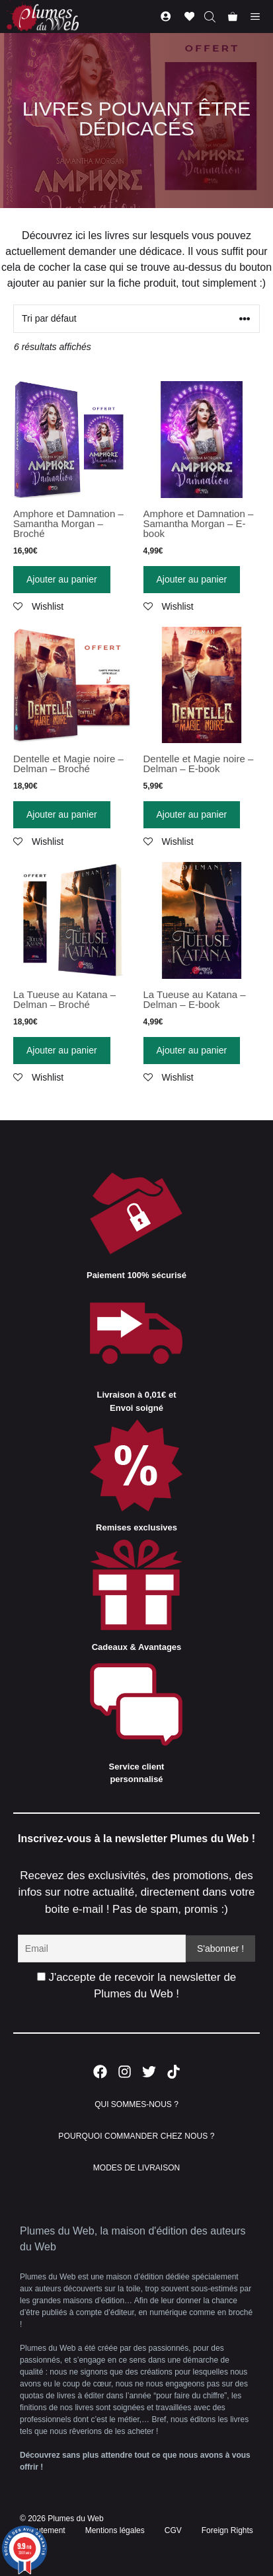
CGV (173, 2530)
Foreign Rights (227, 2530)
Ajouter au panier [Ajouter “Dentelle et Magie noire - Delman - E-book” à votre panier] (192, 814)
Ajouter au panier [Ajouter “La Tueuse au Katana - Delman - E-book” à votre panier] (192, 1050)
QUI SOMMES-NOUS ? (136, 2104)
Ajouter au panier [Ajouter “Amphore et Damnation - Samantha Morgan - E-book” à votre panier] (192, 579)
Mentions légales (115, 2530)
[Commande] (136, 318)
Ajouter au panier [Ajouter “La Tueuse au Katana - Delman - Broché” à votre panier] (61, 1050)
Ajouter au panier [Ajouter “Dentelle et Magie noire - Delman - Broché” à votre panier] (61, 814)
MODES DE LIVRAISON (136, 2167)
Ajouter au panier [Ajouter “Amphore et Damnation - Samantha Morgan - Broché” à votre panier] (61, 579)
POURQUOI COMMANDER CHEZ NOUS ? (136, 2136)
